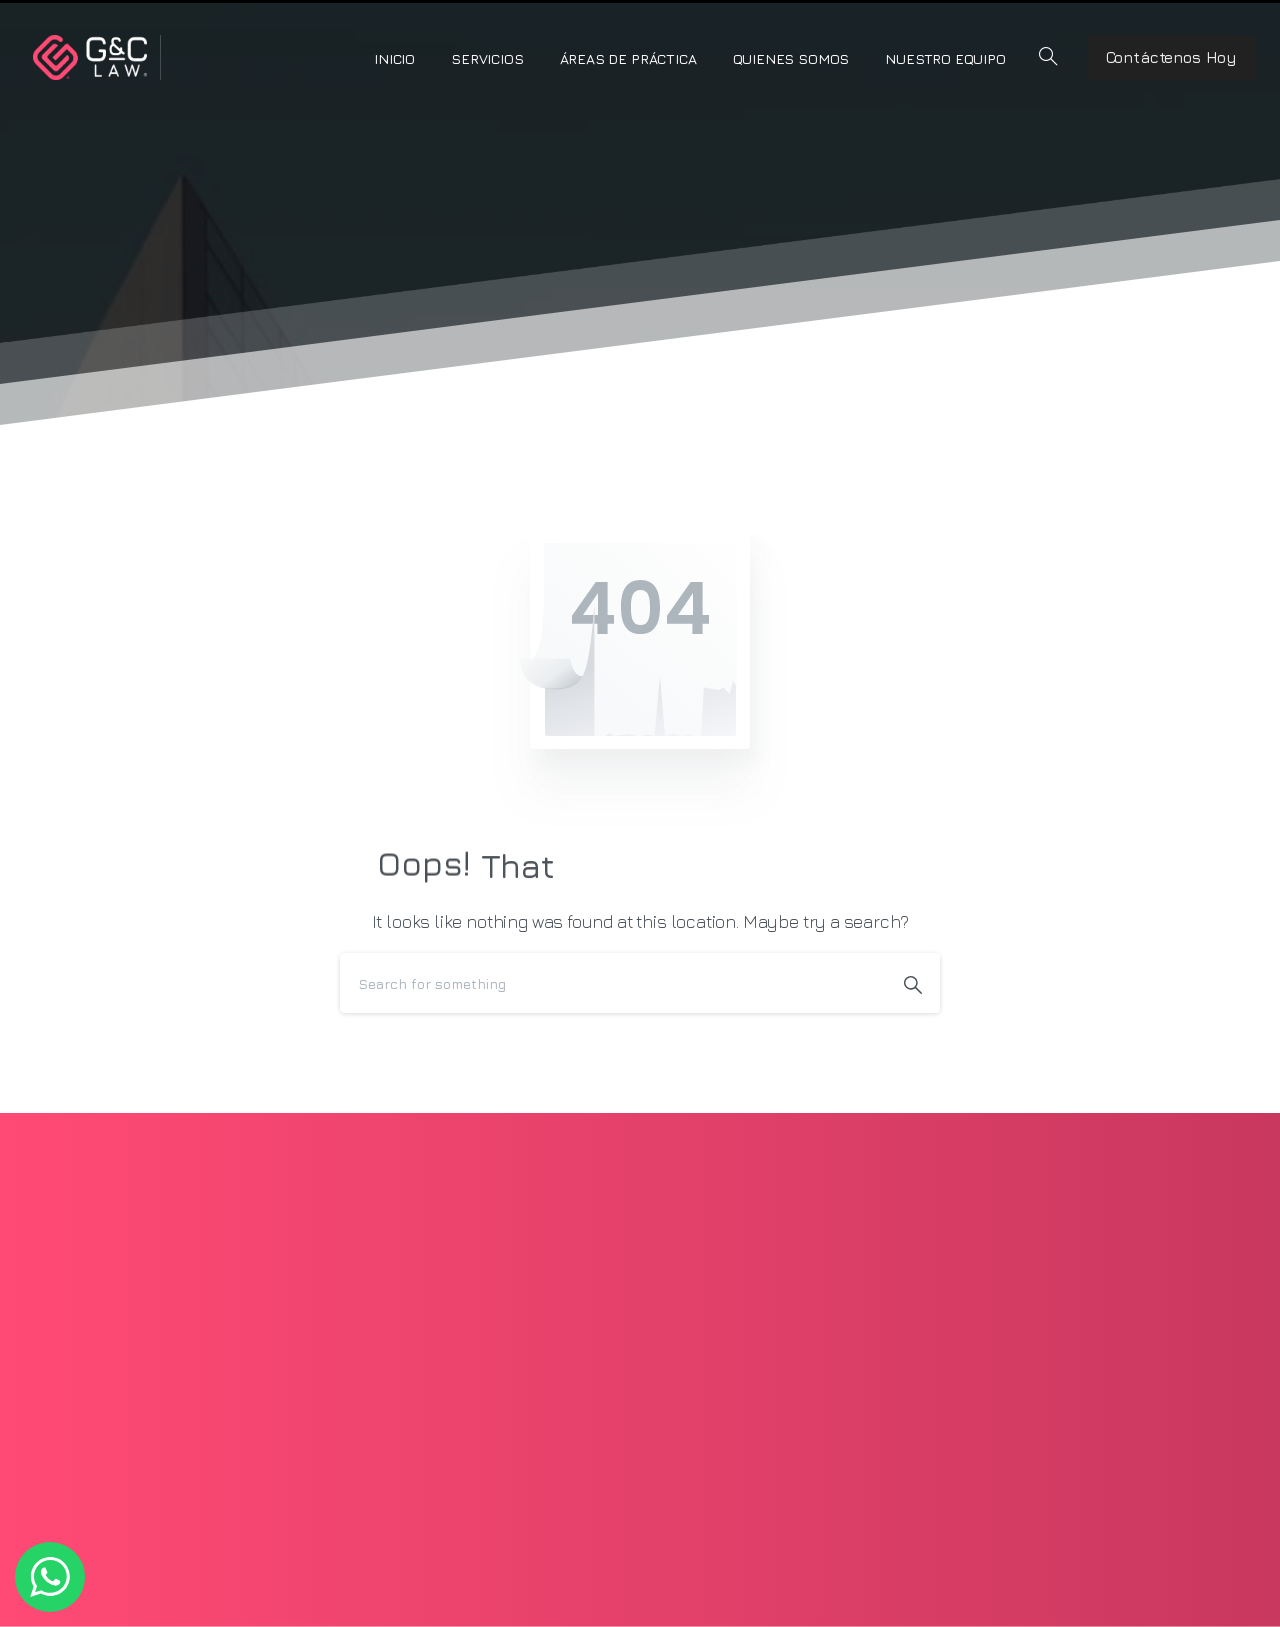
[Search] (613, 983)
